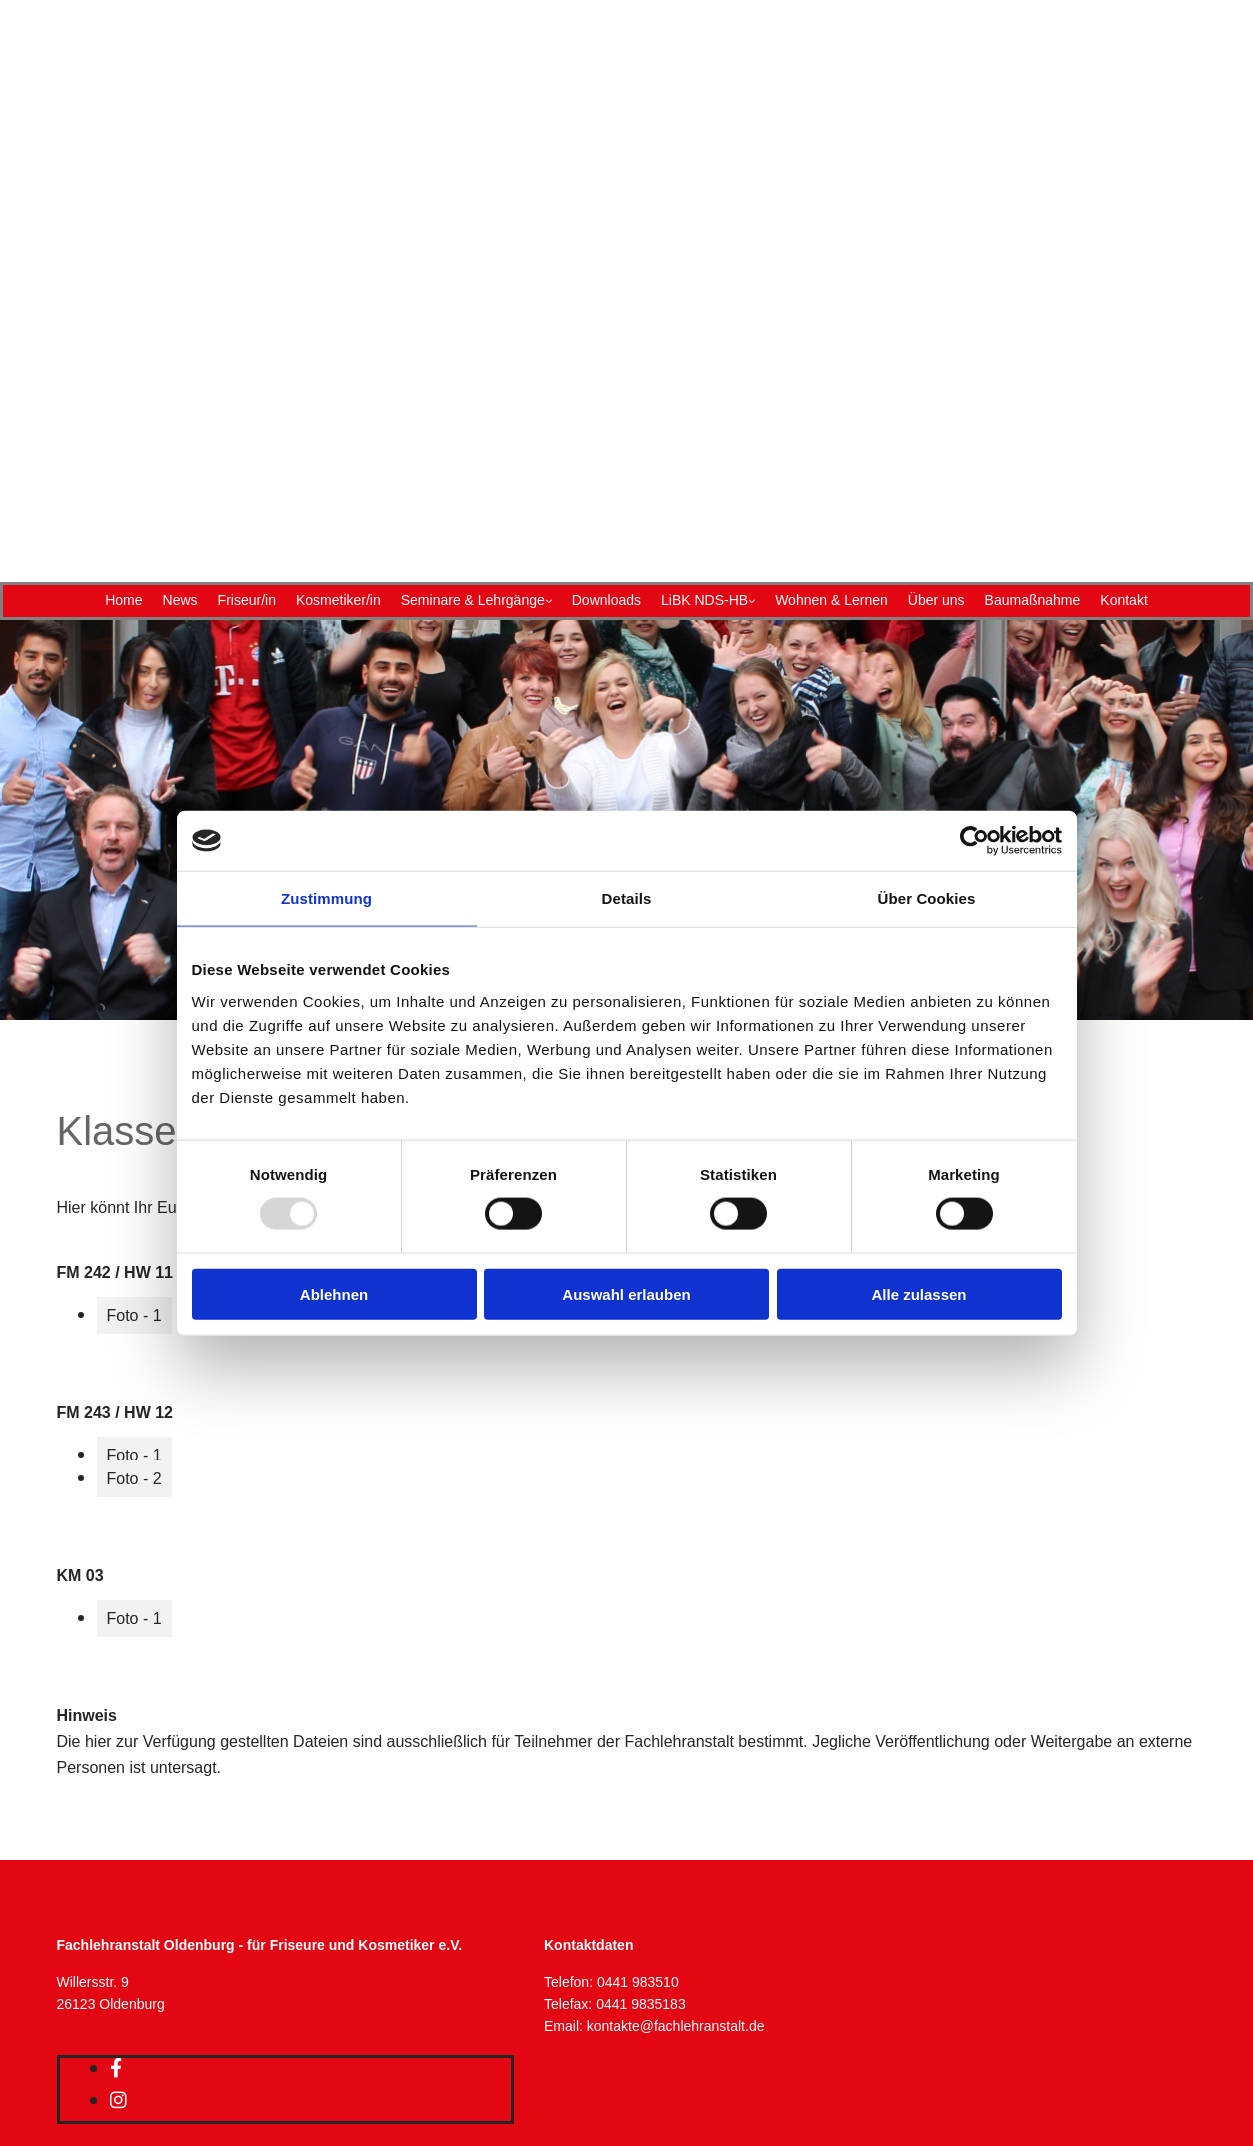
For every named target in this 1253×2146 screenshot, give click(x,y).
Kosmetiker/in (338, 600)
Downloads (606, 600)
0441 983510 (638, 1982)
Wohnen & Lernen (831, 600)
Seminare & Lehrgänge (473, 600)
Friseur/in (247, 600)
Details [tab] (627, 898)
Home (123, 600)
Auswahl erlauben (626, 1293)
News (180, 600)
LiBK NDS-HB (704, 600)
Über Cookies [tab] (927, 898)
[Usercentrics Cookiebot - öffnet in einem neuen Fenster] (974, 841)
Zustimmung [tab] (326, 898)
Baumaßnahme (1033, 600)
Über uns (936, 600)
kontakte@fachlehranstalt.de (676, 2026)
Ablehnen (334, 1293)
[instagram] (118, 2100)
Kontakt (1123, 600)
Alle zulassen (918, 1293)
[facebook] (116, 2068)
